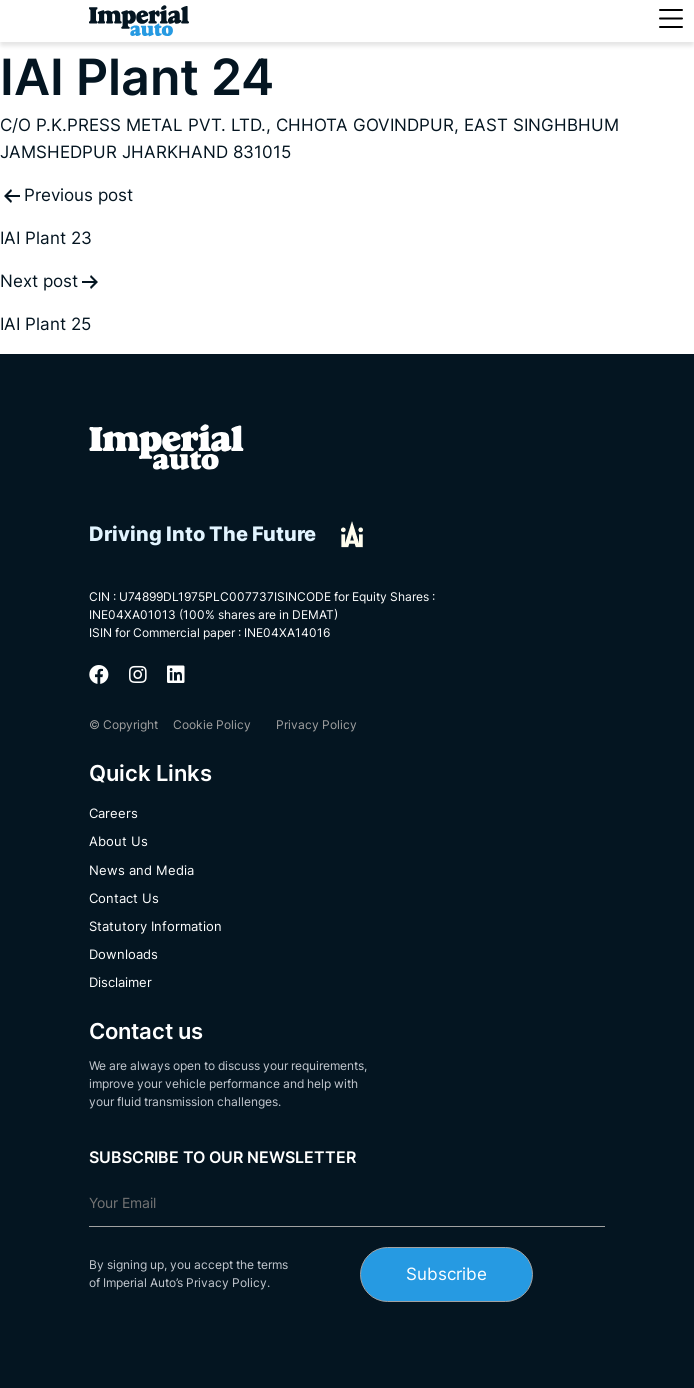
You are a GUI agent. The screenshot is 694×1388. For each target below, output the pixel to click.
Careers (113, 813)
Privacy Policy (316, 724)
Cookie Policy (212, 724)
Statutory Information (155, 926)
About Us (118, 841)
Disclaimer (120, 982)
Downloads (123, 954)
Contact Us (124, 898)
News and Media (141, 870)
